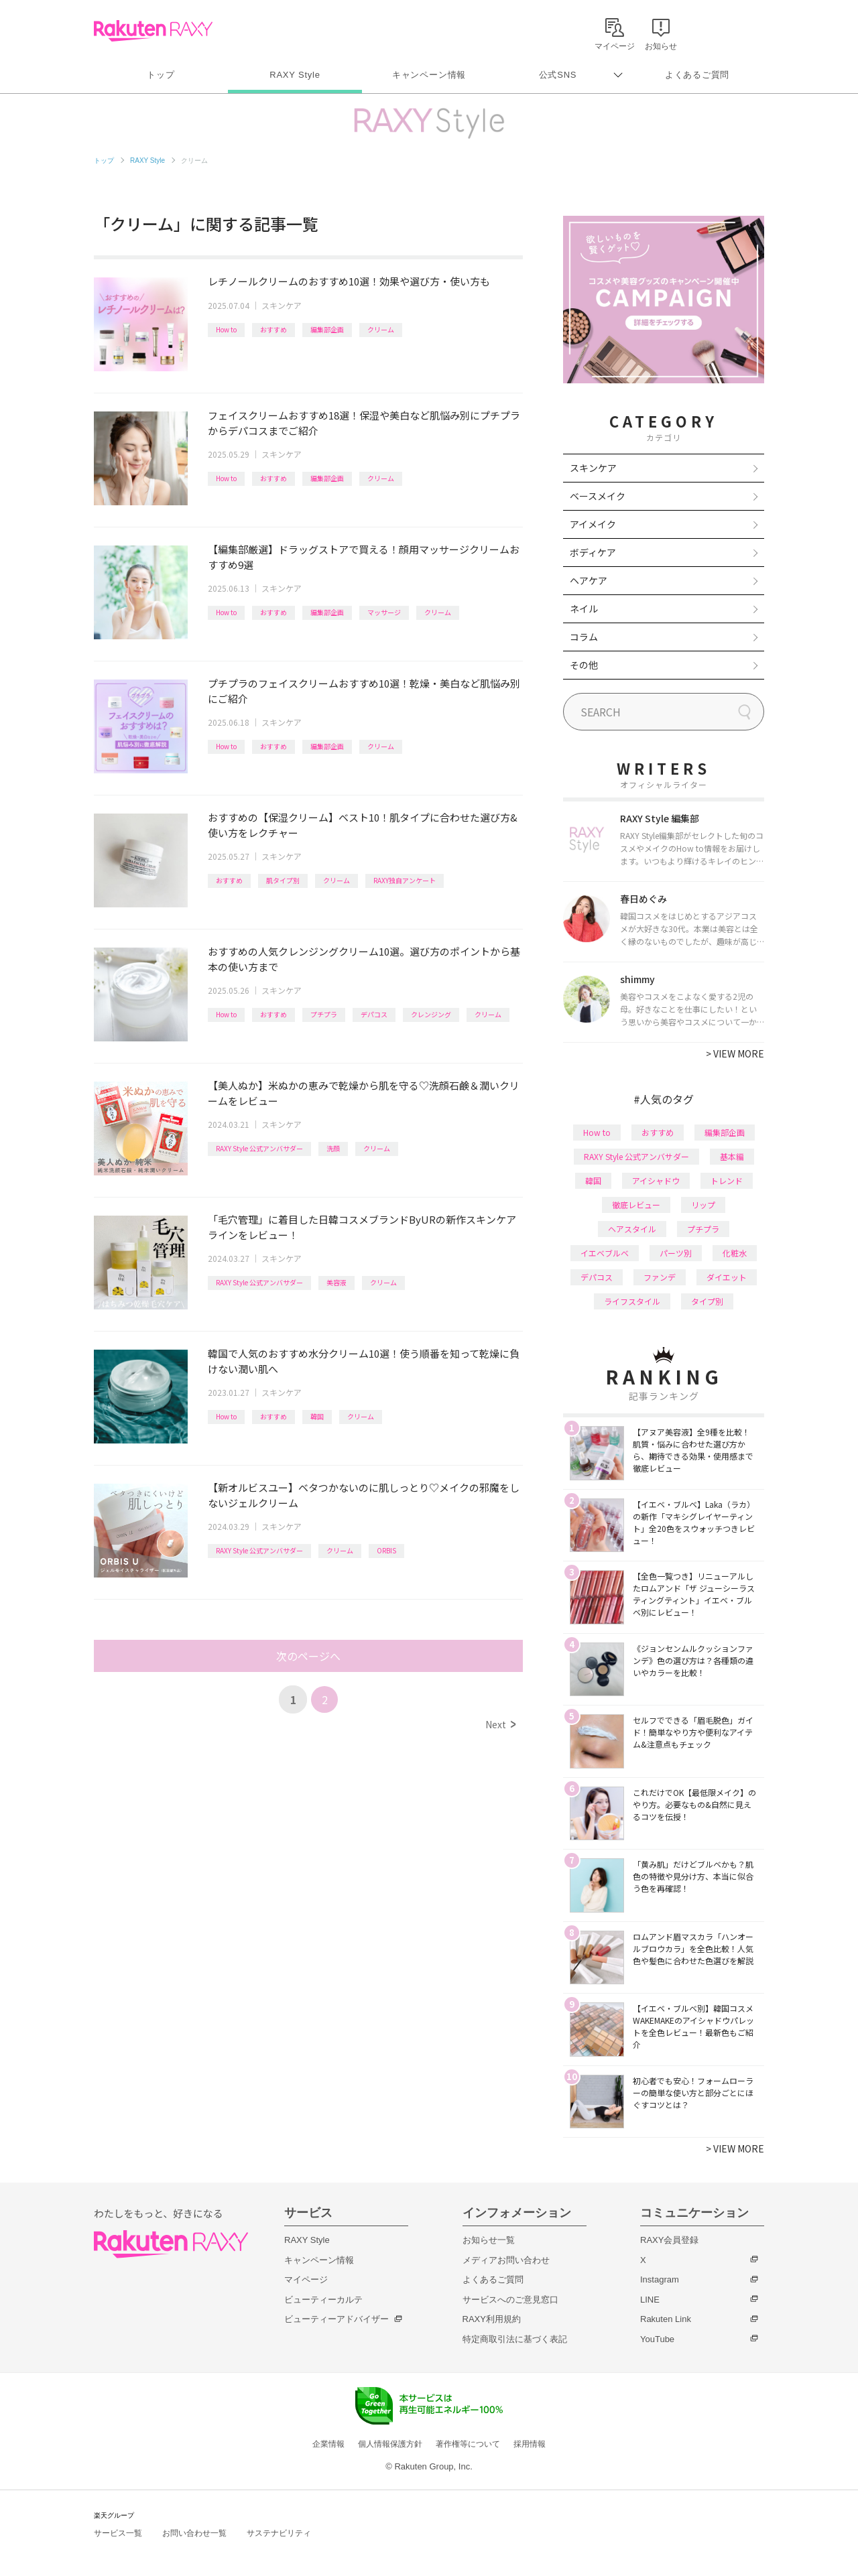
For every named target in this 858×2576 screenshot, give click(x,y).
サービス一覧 (118, 2533)
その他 (584, 664)
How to (226, 329)
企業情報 (328, 2444)
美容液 (336, 1282)
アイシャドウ (656, 1180)
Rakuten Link (665, 2319)
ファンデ (660, 1277)
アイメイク (593, 524)
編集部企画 (327, 329)
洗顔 (333, 1148)
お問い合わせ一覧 (194, 2533)
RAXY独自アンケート (404, 880)
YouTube (657, 2339)
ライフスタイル (632, 1301)
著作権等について (468, 2444)
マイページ (306, 2279)
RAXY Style (294, 75)
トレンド (727, 1180)
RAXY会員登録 (669, 2240)
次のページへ (308, 1656)
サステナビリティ (279, 2533)
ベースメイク (597, 496)
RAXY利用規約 (492, 2319)
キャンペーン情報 (429, 75)
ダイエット (727, 1277)
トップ (160, 75)
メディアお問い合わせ (506, 2260)
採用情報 (529, 2444)
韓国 (317, 1416)
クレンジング (431, 1014)
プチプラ (323, 1014)
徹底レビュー (636, 1204)
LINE (650, 2300)
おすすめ (273, 329)
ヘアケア (588, 580)
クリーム (380, 329)
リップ (703, 1204)
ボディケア (593, 552)
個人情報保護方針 (390, 2444)
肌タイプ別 (283, 880)
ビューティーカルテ (323, 2300)
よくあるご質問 (697, 75)
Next (500, 1724)
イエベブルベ (604, 1253)
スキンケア (281, 305)
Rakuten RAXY (153, 31)
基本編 (732, 1156)
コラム (584, 636)
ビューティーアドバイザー (336, 2319)
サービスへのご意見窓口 (510, 2300)
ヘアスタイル (632, 1228)
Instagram (659, 2279)
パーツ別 (676, 1253)
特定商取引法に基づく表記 (515, 2339)
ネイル (584, 608)
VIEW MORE (735, 1053)
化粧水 (735, 1253)
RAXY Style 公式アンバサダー (259, 1148)
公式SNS (558, 75)
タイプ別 (707, 1301)
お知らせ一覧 (489, 2240)
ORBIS (386, 1550)
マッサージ (384, 612)
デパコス (374, 1014)
